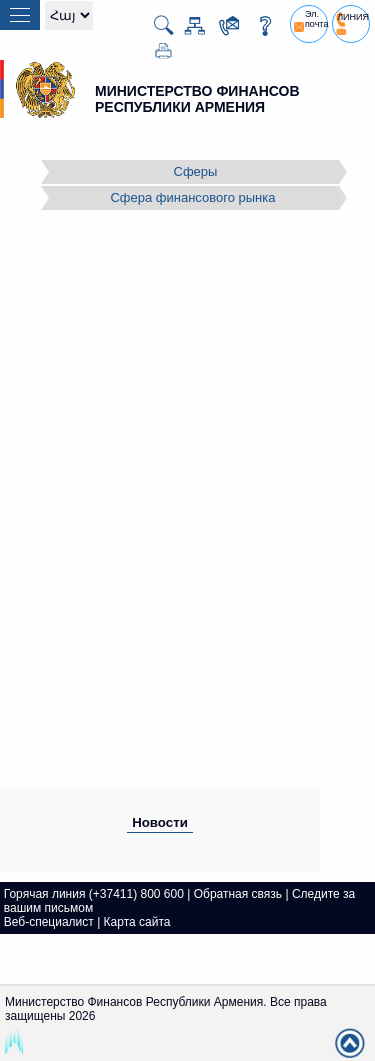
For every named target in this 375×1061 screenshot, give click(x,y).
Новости (160, 822)
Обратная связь (238, 894)
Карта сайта (137, 922)
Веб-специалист (49, 922)
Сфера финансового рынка (192, 197)
